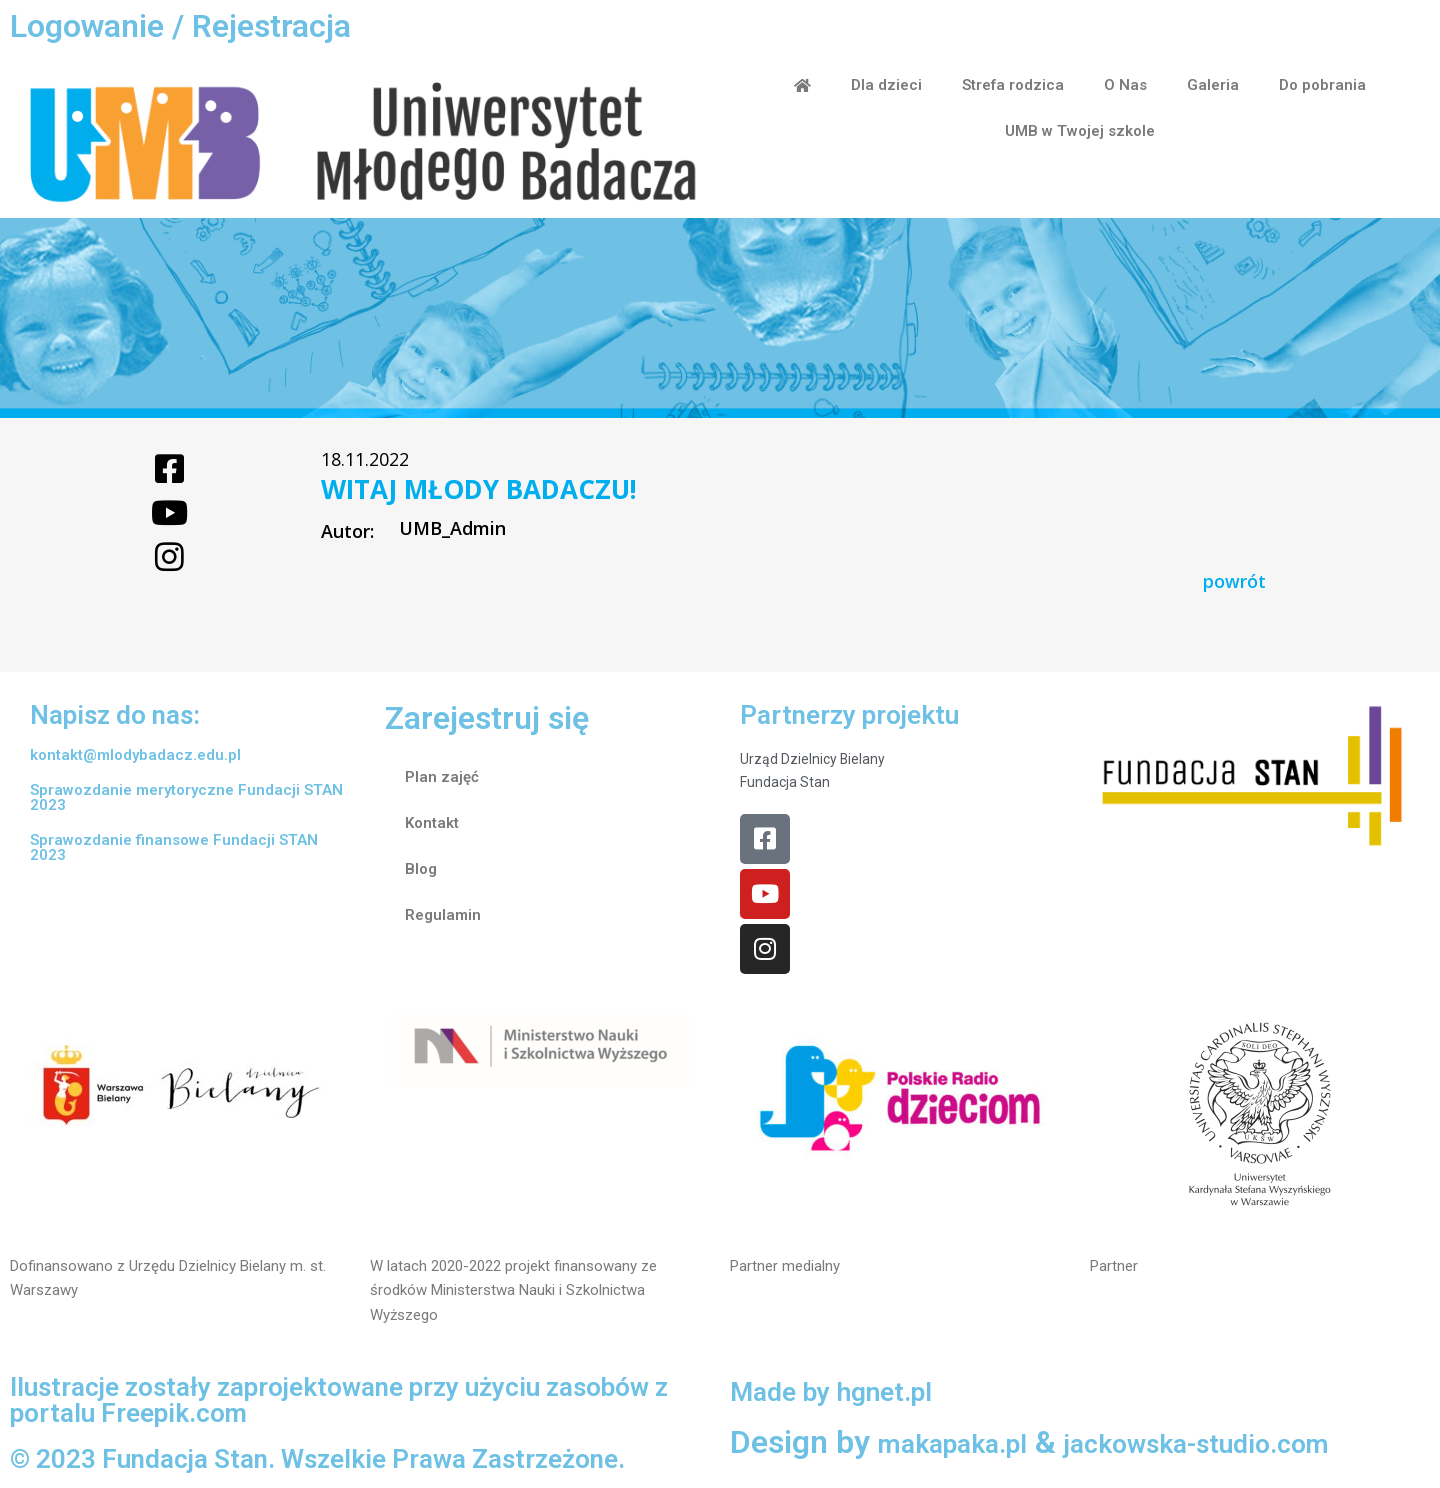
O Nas (1125, 85)
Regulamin (443, 917)
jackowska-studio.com (1260, 1448)
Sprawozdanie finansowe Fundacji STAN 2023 (174, 849)
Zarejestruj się (487, 720)
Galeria (1213, 85)
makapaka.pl (969, 1448)
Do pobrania (1322, 85)
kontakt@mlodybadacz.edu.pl (135, 757)
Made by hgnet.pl (853, 1396)
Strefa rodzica (1013, 85)
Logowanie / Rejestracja (180, 26)
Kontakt (432, 825)
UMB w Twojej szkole (1080, 131)
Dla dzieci (886, 85)
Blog (421, 871)
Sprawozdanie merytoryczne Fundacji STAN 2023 (186, 799)
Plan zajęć (442, 779)
